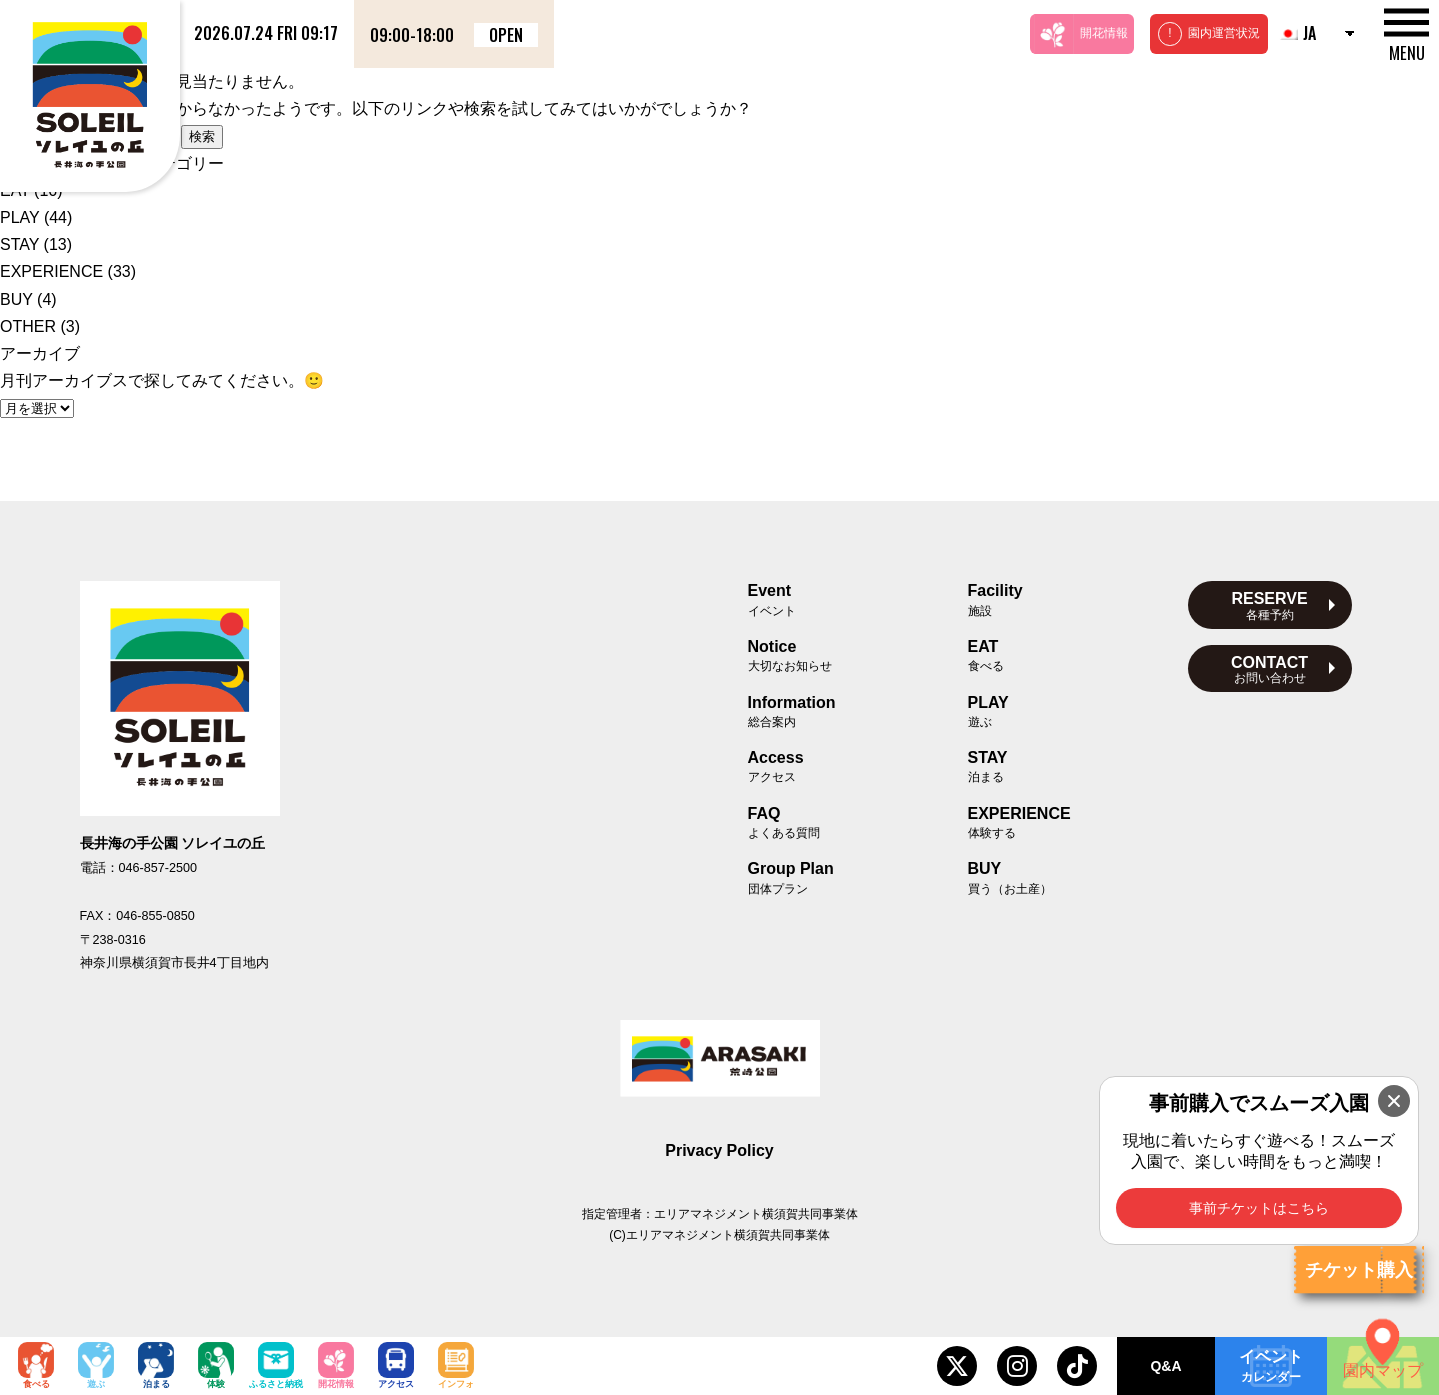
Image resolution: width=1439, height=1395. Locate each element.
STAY (19, 244)
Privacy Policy (719, 1150)
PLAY (19, 217)
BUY (16, 299)
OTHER (28, 326)
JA (1297, 33)
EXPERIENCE (51, 271)
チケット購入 (1359, 1270)
